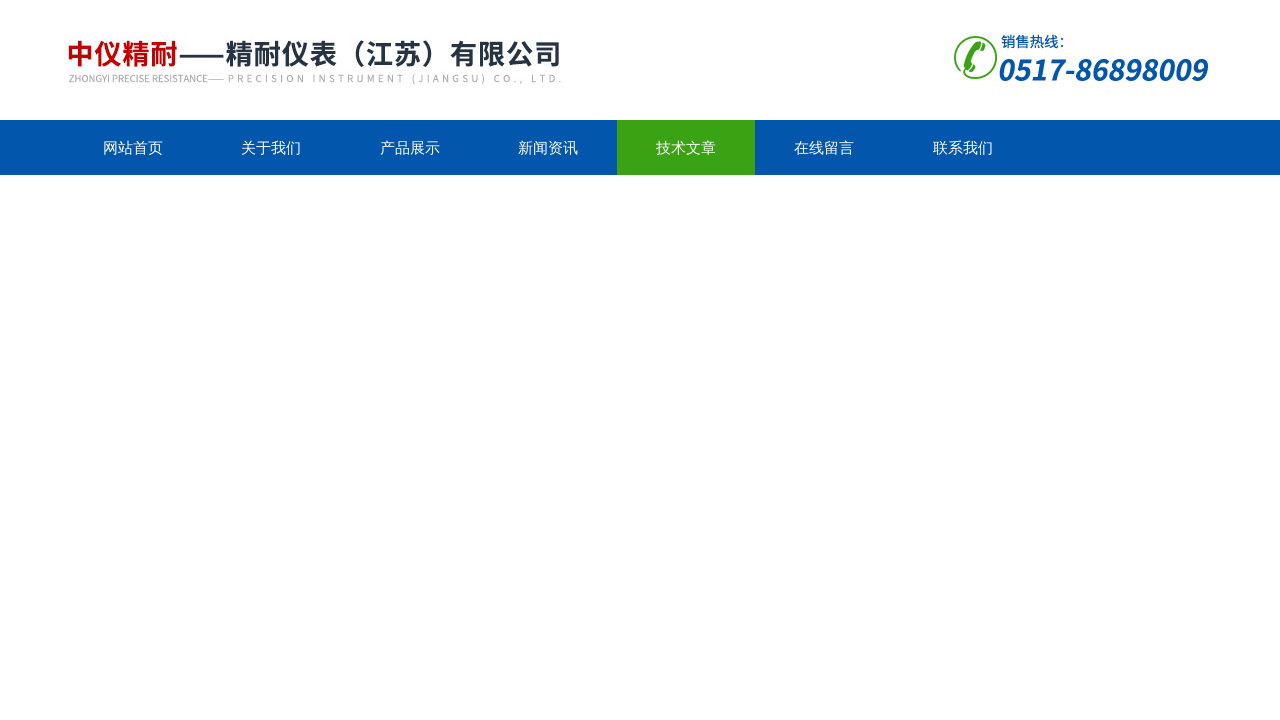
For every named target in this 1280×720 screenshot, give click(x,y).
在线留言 (824, 147)
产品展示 (410, 147)
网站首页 (133, 147)
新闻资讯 (548, 147)
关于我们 (271, 147)
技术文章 (686, 147)
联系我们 (963, 147)
